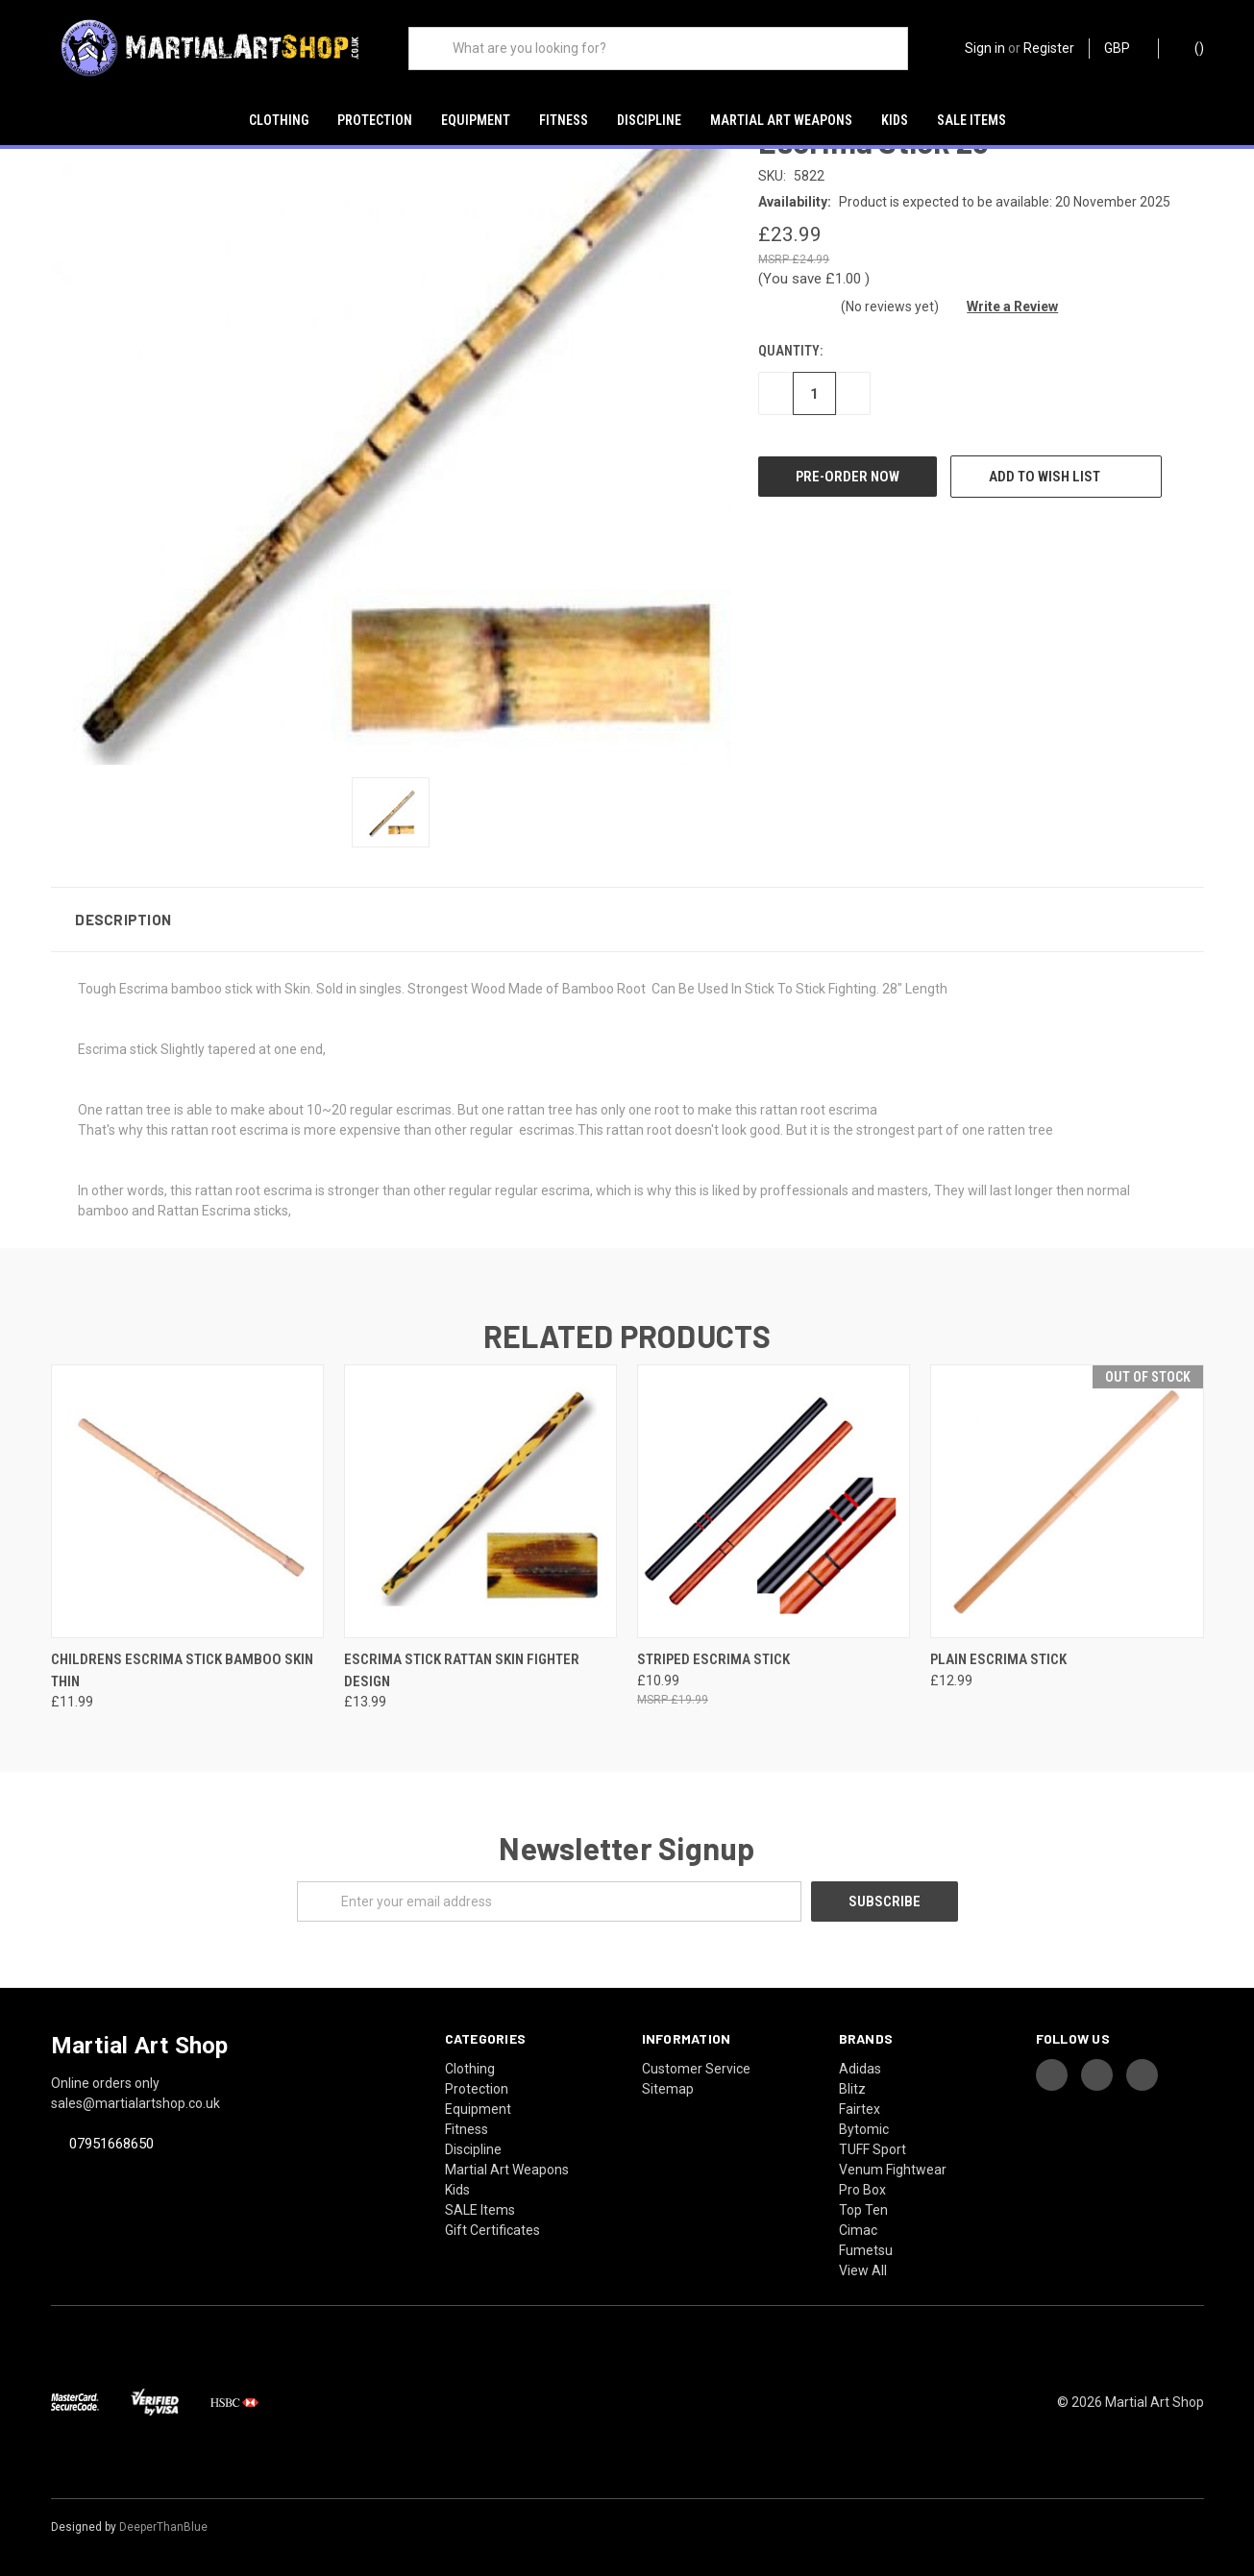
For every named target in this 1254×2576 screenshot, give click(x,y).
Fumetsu (866, 2250)
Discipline (649, 120)
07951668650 (111, 2143)
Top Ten (863, 2210)
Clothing (278, 120)
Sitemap (668, 2089)
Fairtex (859, 2109)
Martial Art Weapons (781, 120)
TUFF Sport (872, 2149)
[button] (627, 919)
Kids (894, 120)
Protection (374, 120)
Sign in (985, 48)
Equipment (475, 120)
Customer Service (696, 2068)
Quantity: (790, 350)
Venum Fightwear (893, 2169)
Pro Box (862, 2189)
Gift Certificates (492, 2230)
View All (863, 2270)
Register (1048, 48)
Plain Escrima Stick (998, 1659)
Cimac (858, 2230)
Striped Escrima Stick (713, 1659)
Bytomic (864, 2129)
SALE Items (971, 120)
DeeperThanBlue (163, 2527)
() (1190, 47)
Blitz (852, 2089)
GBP (1123, 48)
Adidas (860, 2068)
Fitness (563, 120)
